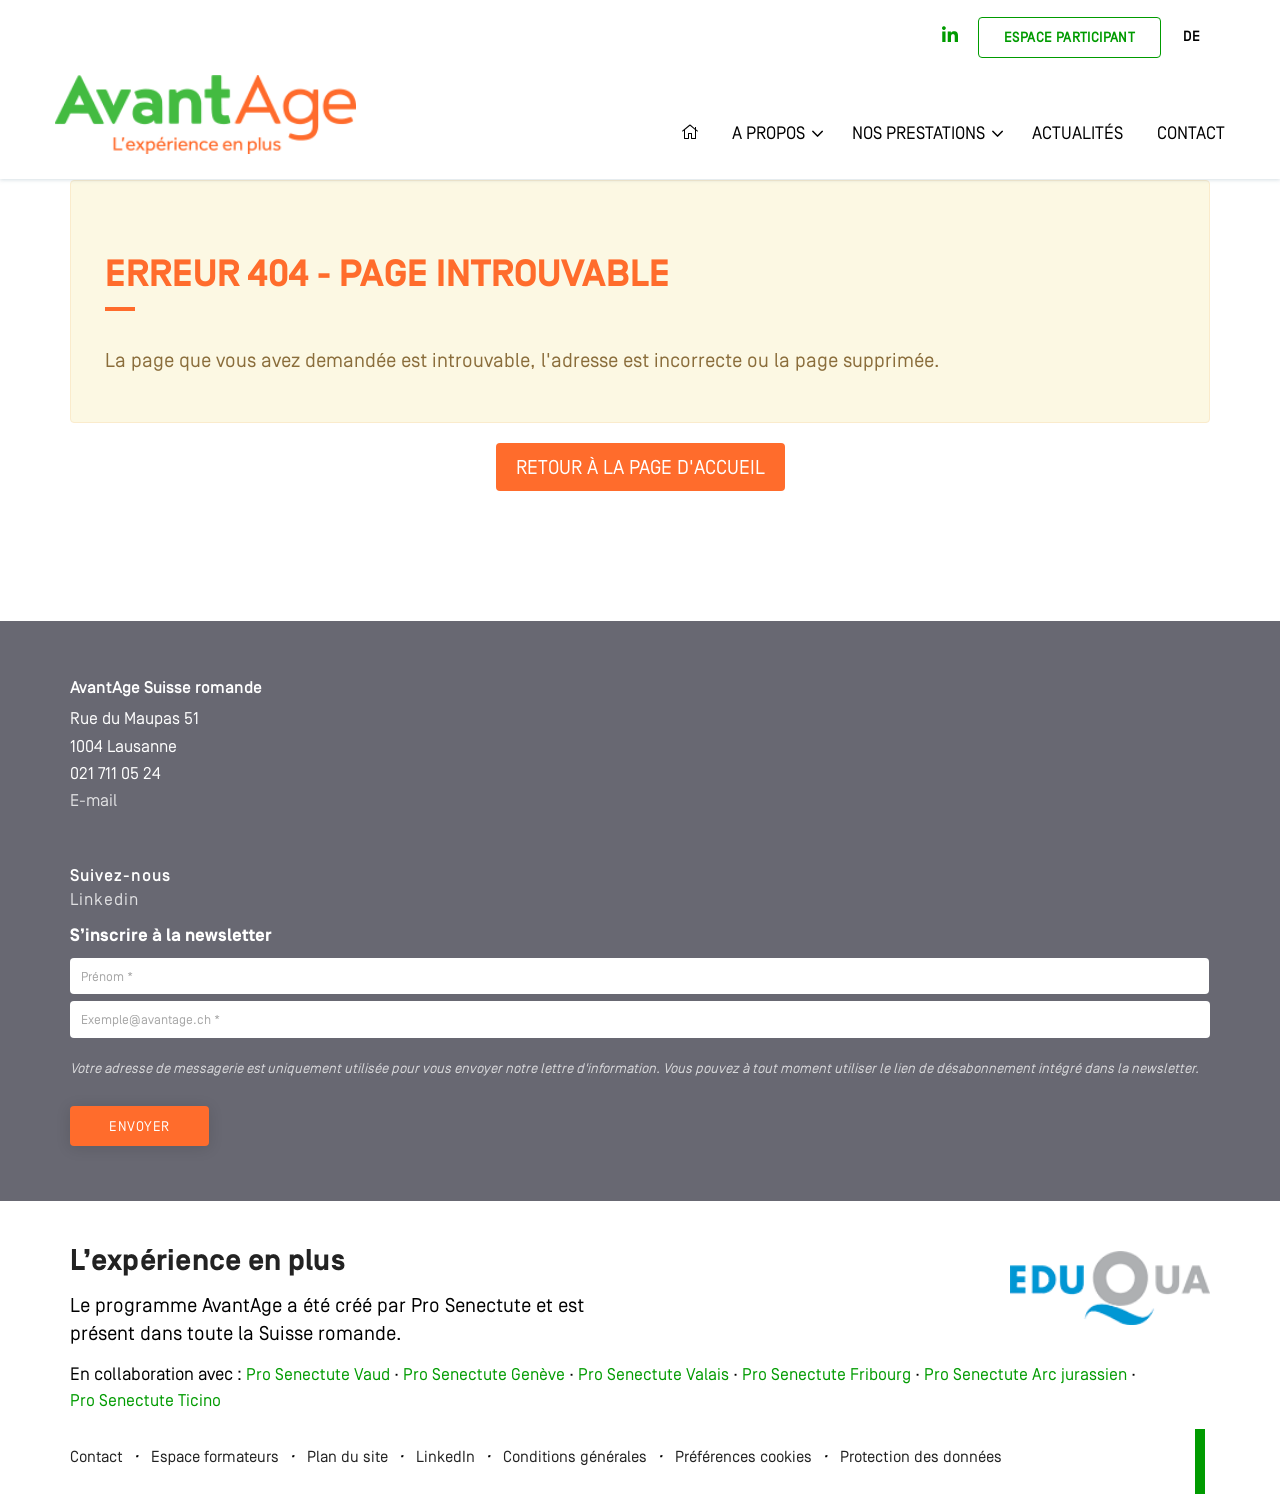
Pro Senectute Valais (653, 1375)
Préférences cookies (743, 1458)
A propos (768, 134)
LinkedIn (445, 1458)
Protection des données (921, 1458)
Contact (1191, 134)
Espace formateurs (215, 1458)
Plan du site (347, 1458)
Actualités (1077, 134)
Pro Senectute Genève (484, 1375)
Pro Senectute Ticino (145, 1401)
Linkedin (104, 900)
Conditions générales (575, 1458)
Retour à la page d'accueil (640, 469)
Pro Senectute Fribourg (826, 1375)
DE (1191, 37)
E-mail (93, 801)
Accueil (698, 134)
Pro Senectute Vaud (318, 1375)
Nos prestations (918, 134)
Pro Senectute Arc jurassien (1027, 1375)
